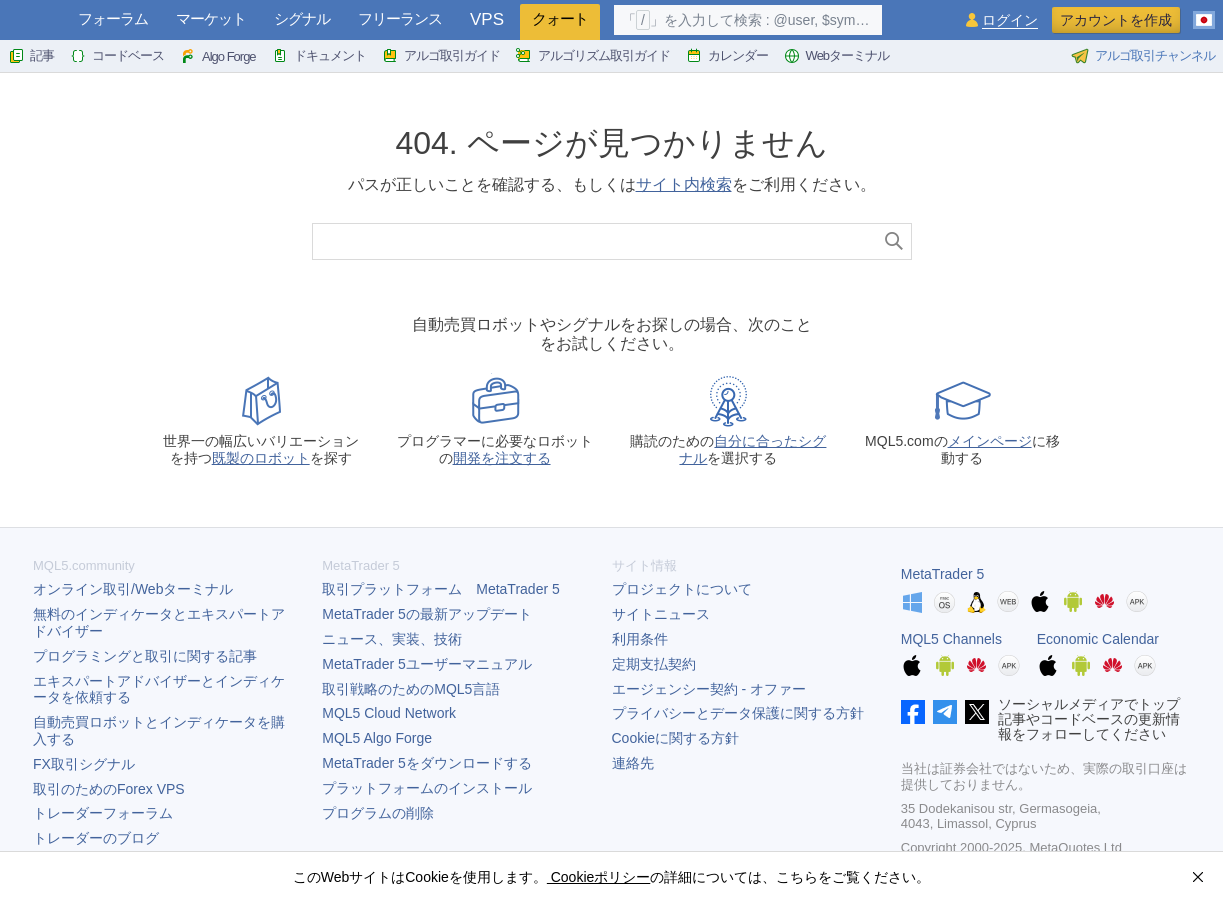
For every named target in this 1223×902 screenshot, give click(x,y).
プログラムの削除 (378, 813)
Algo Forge (218, 56)
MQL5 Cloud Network (389, 713)
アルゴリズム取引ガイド (593, 56)
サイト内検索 (684, 184)
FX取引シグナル (84, 764)
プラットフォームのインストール (427, 788)
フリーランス (400, 18)
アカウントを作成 (1116, 20)
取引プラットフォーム (441, 589)
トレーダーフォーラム (103, 813)
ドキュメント (319, 56)
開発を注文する (502, 458)
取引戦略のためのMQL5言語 (411, 689)
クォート (560, 18)
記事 (31, 56)
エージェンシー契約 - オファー (709, 689)
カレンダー (727, 56)
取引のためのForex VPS (109, 789)
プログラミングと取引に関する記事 (145, 656)
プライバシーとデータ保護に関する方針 (738, 713)
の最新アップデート (427, 614)
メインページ (990, 441)
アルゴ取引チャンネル (1143, 56)
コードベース (117, 56)
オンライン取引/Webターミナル (133, 589)
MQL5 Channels (951, 639)
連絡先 (633, 763)
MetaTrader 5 (943, 574)
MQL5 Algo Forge (377, 738)
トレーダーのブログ (96, 838)
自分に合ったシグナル (752, 449)
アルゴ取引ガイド (441, 56)
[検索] (894, 241)
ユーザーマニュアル (427, 664)
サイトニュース (661, 614)
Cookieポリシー (598, 877)
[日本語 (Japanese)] (1204, 12)
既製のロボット (261, 458)
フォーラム (113, 18)
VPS (487, 19)
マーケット (211, 18)
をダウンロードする (427, 763)
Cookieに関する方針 (676, 738)
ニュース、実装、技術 (392, 639)
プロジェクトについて (682, 589)
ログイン (1010, 20)
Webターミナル (837, 56)
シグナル (302, 18)
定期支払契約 (654, 664)
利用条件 (640, 639)
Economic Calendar (1098, 639)
